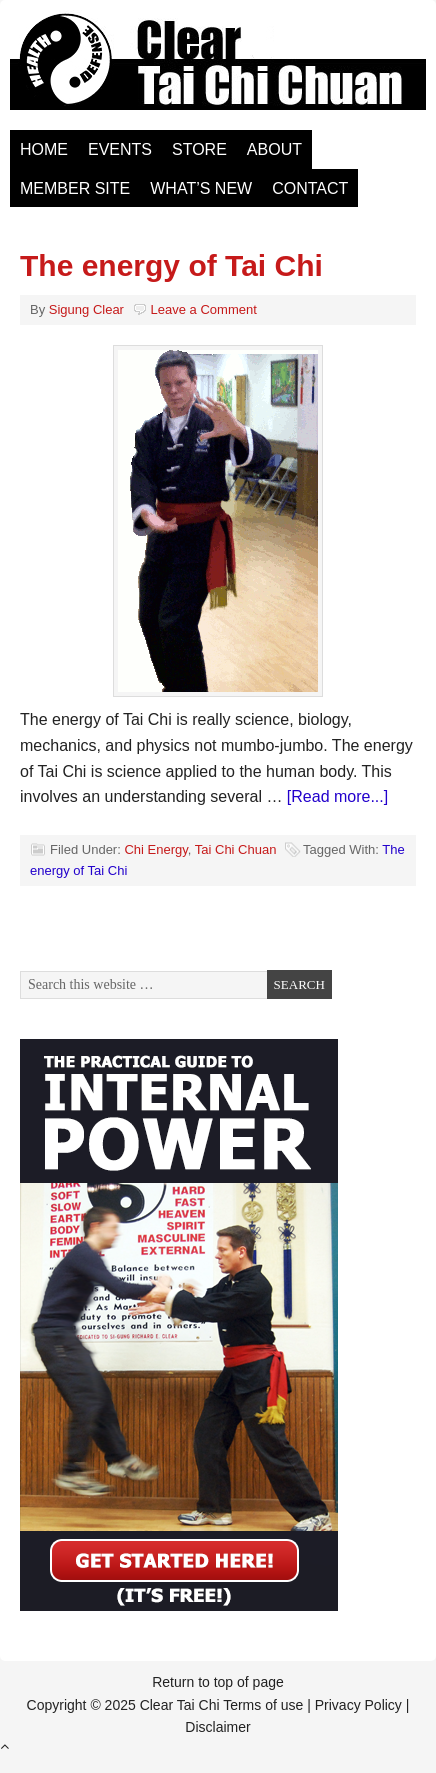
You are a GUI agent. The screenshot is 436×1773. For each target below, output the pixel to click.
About (274, 149)
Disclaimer (217, 1727)
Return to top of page (218, 1682)
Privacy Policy (358, 1705)
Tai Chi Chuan (236, 849)
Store (199, 149)
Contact (310, 188)
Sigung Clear (86, 309)
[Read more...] (337, 796)
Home (44, 149)
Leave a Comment (204, 309)
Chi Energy (155, 849)
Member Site (75, 188)
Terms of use (263, 1705)
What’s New (201, 188)
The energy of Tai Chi (171, 265)
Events (120, 149)
